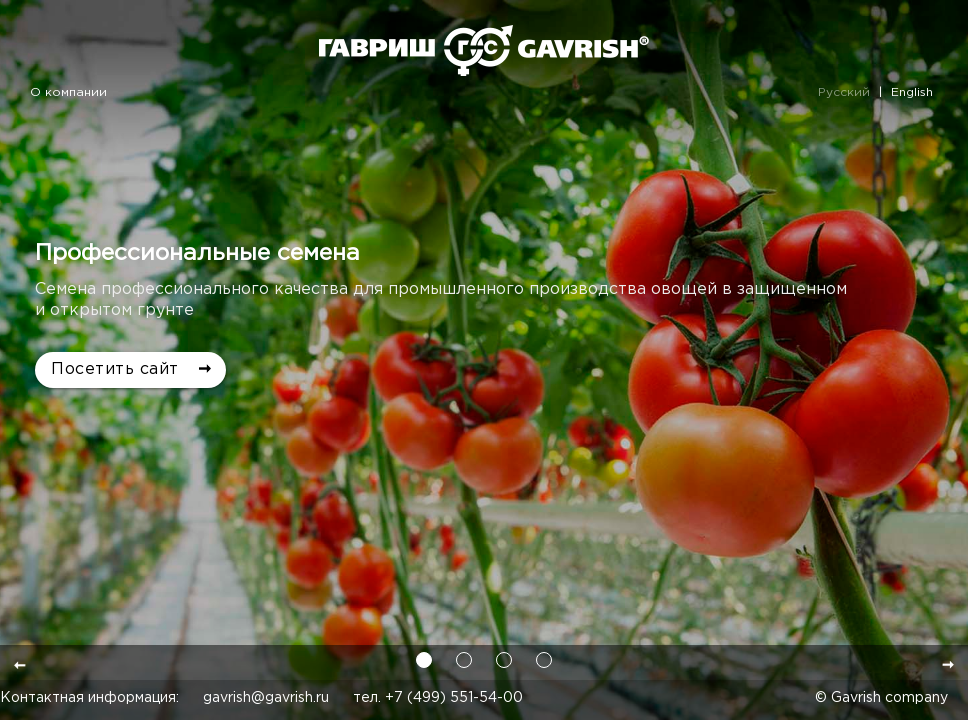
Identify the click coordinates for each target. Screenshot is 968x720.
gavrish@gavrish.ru (266, 698)
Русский (844, 92)
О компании (68, 92)
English (912, 92)
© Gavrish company (881, 698)
